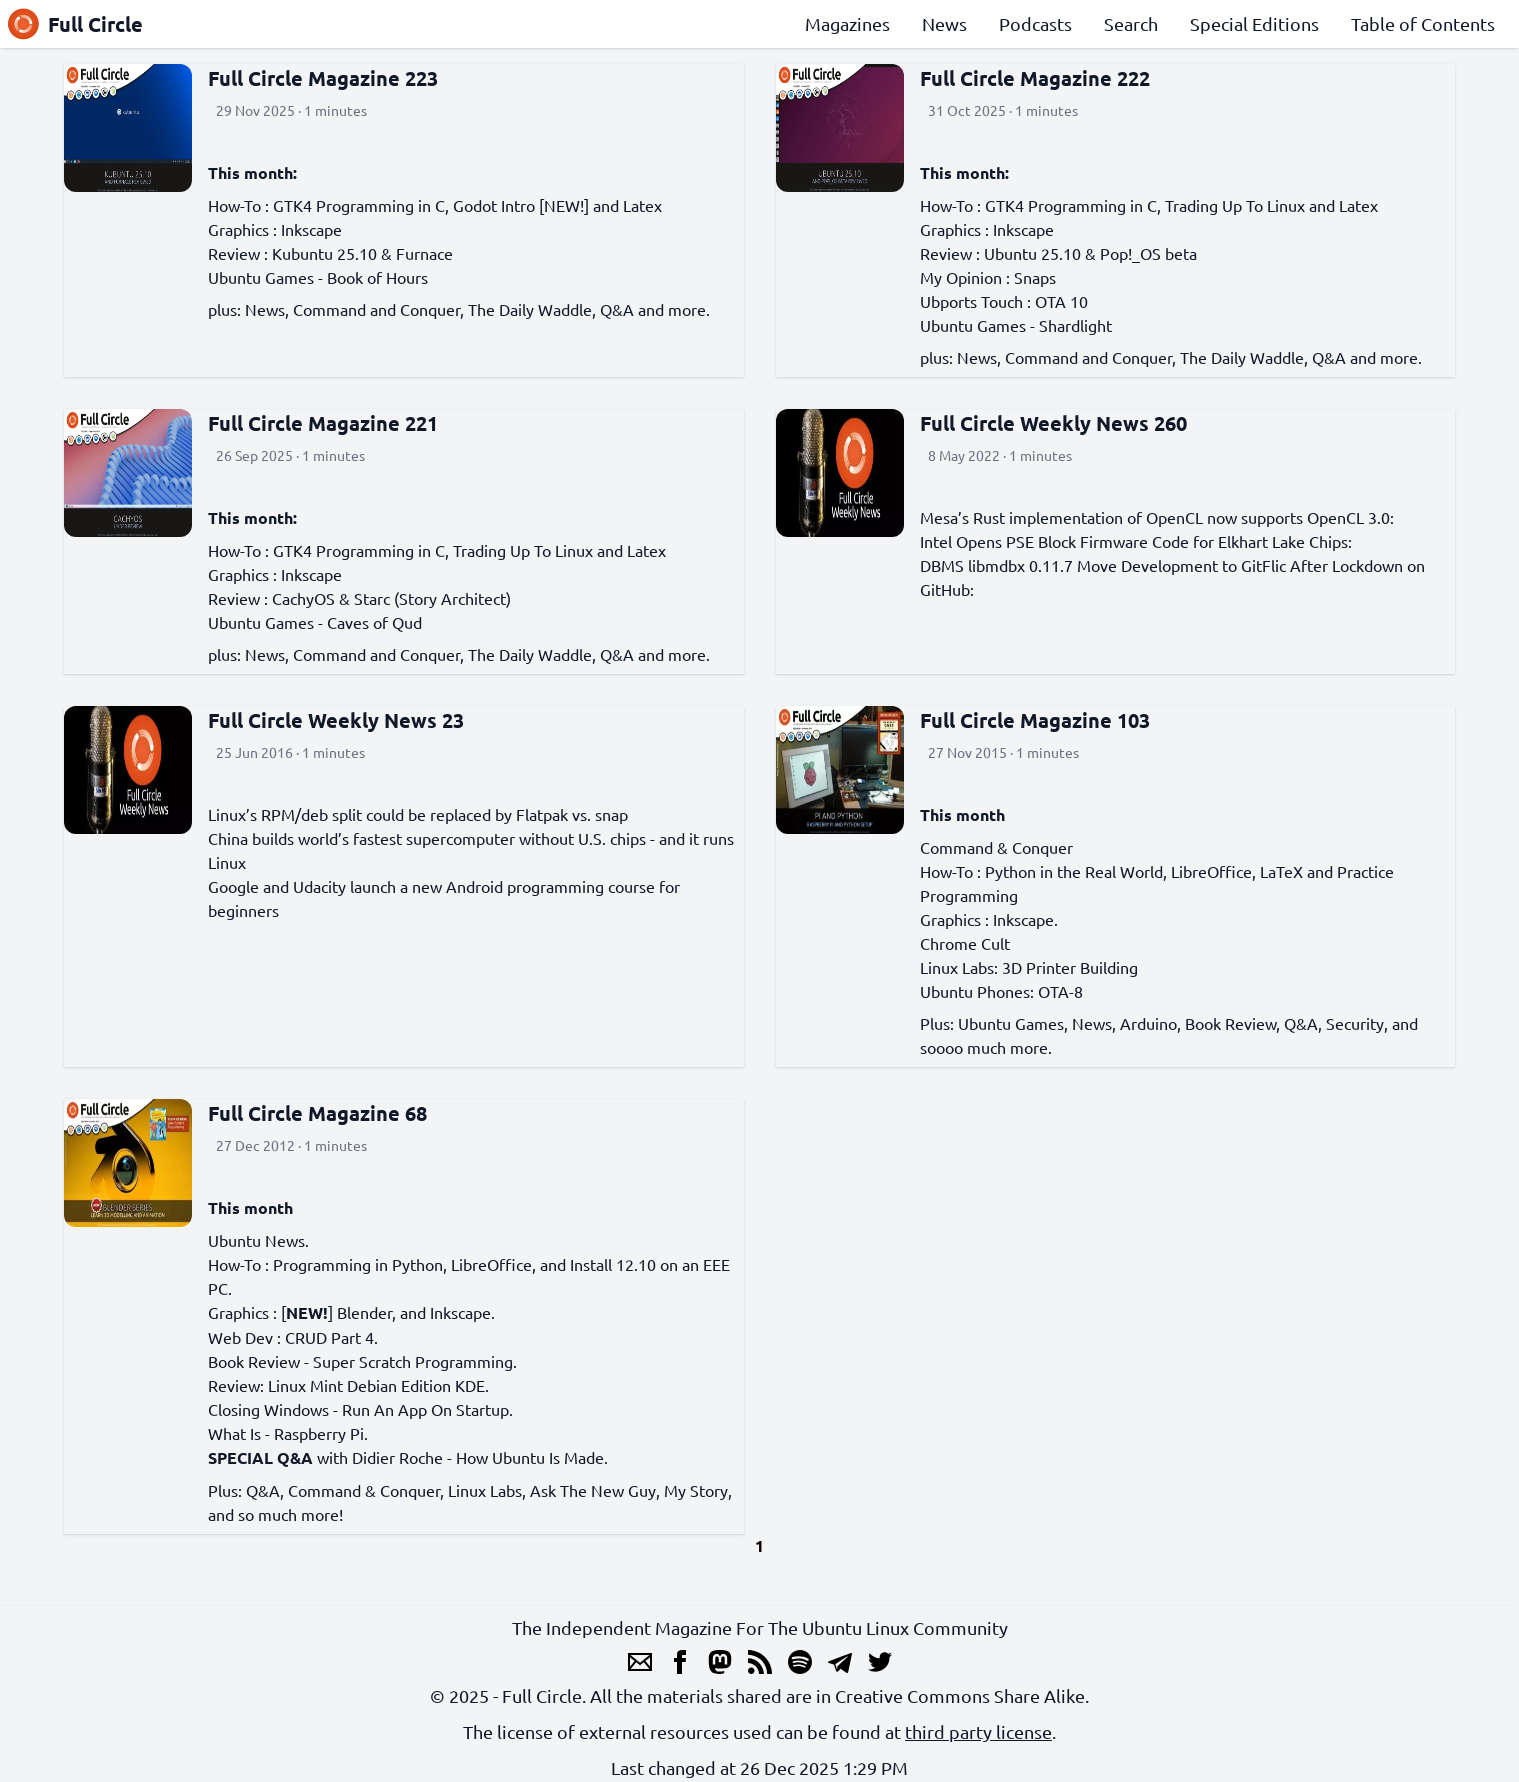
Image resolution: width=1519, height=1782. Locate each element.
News (944, 23)
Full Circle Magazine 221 (323, 423)
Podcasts (1035, 23)
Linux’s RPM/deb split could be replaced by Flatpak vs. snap (418, 814)
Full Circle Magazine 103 (1035, 720)
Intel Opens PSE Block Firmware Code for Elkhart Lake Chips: (1136, 541)
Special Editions (1254, 23)
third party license (978, 1731)
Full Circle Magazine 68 (317, 1113)
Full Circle (75, 24)
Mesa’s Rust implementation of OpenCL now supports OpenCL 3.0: (1157, 517)
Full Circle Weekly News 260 (1053, 423)
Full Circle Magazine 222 (1035, 78)
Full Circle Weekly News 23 (336, 720)
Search (1131, 23)
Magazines (847, 23)
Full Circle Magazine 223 (323, 78)
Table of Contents (1423, 23)
